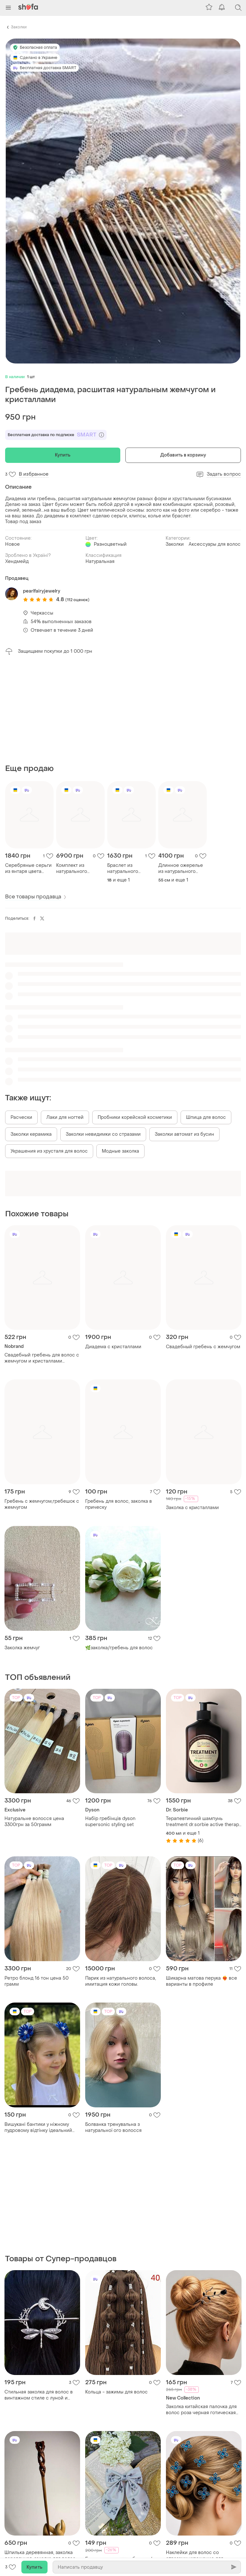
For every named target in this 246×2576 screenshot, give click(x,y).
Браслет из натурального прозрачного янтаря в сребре (130, 868)
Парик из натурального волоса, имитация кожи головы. (120, 1981)
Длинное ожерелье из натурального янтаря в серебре (180, 868)
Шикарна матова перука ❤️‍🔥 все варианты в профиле (201, 1981)
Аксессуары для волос (215, 544)
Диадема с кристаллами (113, 1347)
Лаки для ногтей (65, 1117)
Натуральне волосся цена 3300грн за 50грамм (34, 1822)
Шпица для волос (206, 1117)
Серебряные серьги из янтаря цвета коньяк (28, 868)
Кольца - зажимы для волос (116, 2392)
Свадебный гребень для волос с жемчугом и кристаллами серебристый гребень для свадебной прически (41, 1358)
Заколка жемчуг (22, 1648)
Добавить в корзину (183, 455)
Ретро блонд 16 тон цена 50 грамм (36, 1981)
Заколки (18, 27)
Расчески (21, 1117)
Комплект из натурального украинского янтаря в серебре (78, 868)
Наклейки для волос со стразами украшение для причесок (194, 2556)
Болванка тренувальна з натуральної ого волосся (113, 2127)
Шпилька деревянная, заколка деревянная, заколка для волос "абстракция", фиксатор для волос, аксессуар (40, 2556)
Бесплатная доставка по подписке (56, 435)
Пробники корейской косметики (135, 1117)
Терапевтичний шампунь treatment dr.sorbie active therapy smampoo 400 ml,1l (203, 1822)
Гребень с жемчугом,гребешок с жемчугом (41, 1504)
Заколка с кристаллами (192, 1508)
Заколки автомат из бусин (184, 1134)
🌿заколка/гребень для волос (119, 1648)
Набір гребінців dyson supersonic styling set (110, 1822)
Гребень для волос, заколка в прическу (118, 1504)
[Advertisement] (123, 709)
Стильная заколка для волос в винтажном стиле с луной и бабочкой (38, 2395)
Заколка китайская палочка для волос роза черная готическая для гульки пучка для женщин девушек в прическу (201, 2410)
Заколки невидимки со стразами (103, 1134)
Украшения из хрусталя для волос (49, 1151)
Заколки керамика (31, 1134)
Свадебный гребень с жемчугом (203, 1347)
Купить (63, 455)
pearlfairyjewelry (41, 591)
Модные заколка (120, 1151)
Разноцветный (110, 544)
